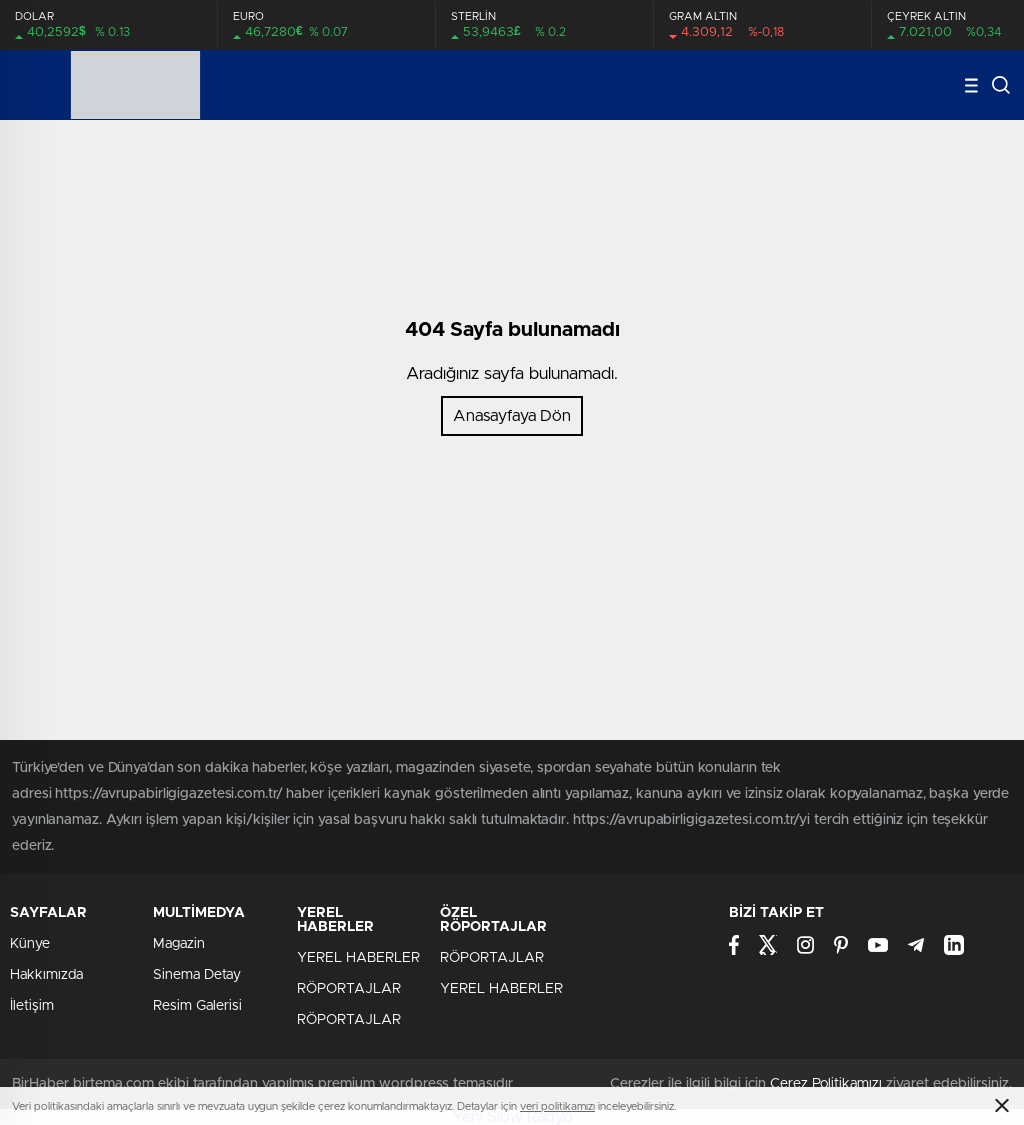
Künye (30, 944)
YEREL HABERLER (358, 958)
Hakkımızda (46, 975)
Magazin (179, 944)
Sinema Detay (197, 975)
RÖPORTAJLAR (349, 989)
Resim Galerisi (197, 1006)
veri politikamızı (557, 1106)
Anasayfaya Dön (512, 416)
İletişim (32, 1006)
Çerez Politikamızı (826, 1084)
